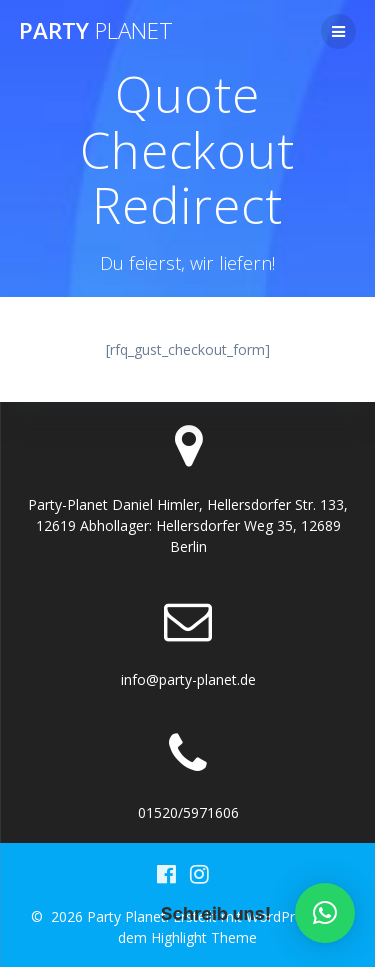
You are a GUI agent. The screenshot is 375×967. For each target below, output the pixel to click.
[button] (325, 913)
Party (96, 31)
